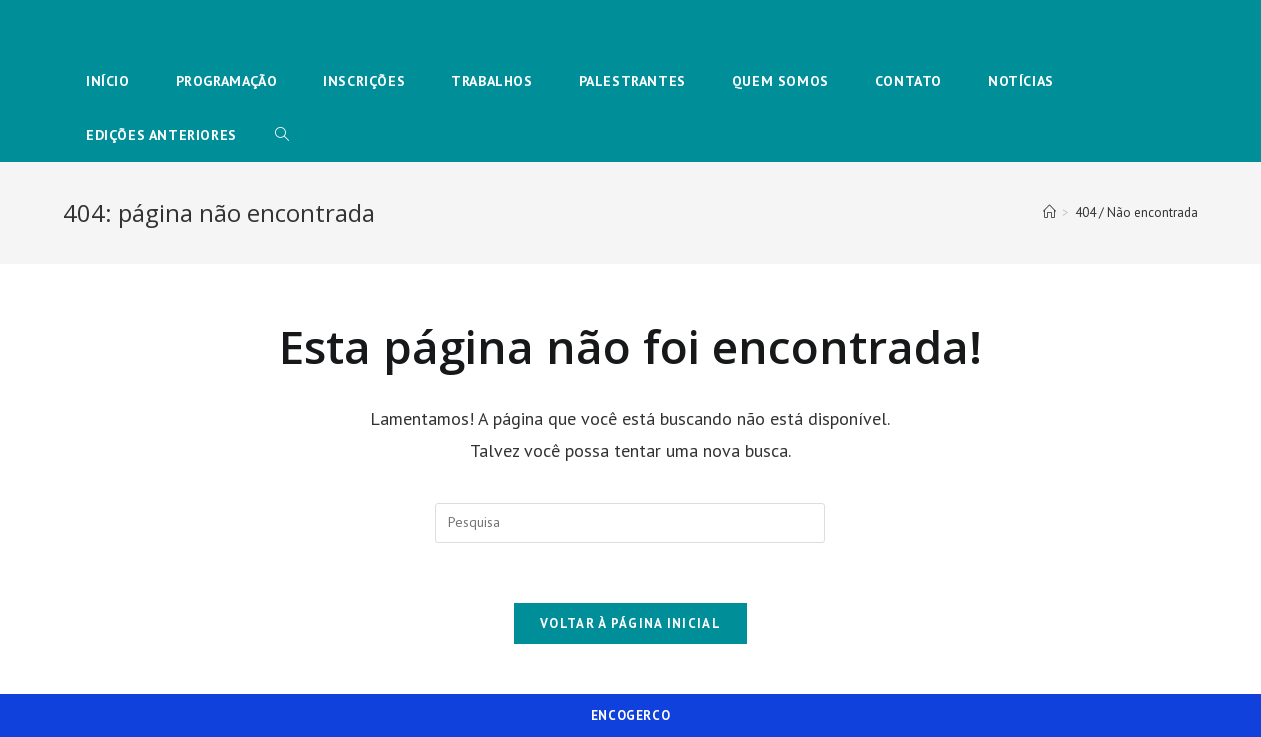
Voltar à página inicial (630, 623)
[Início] (1049, 212)
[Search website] (282, 135)
